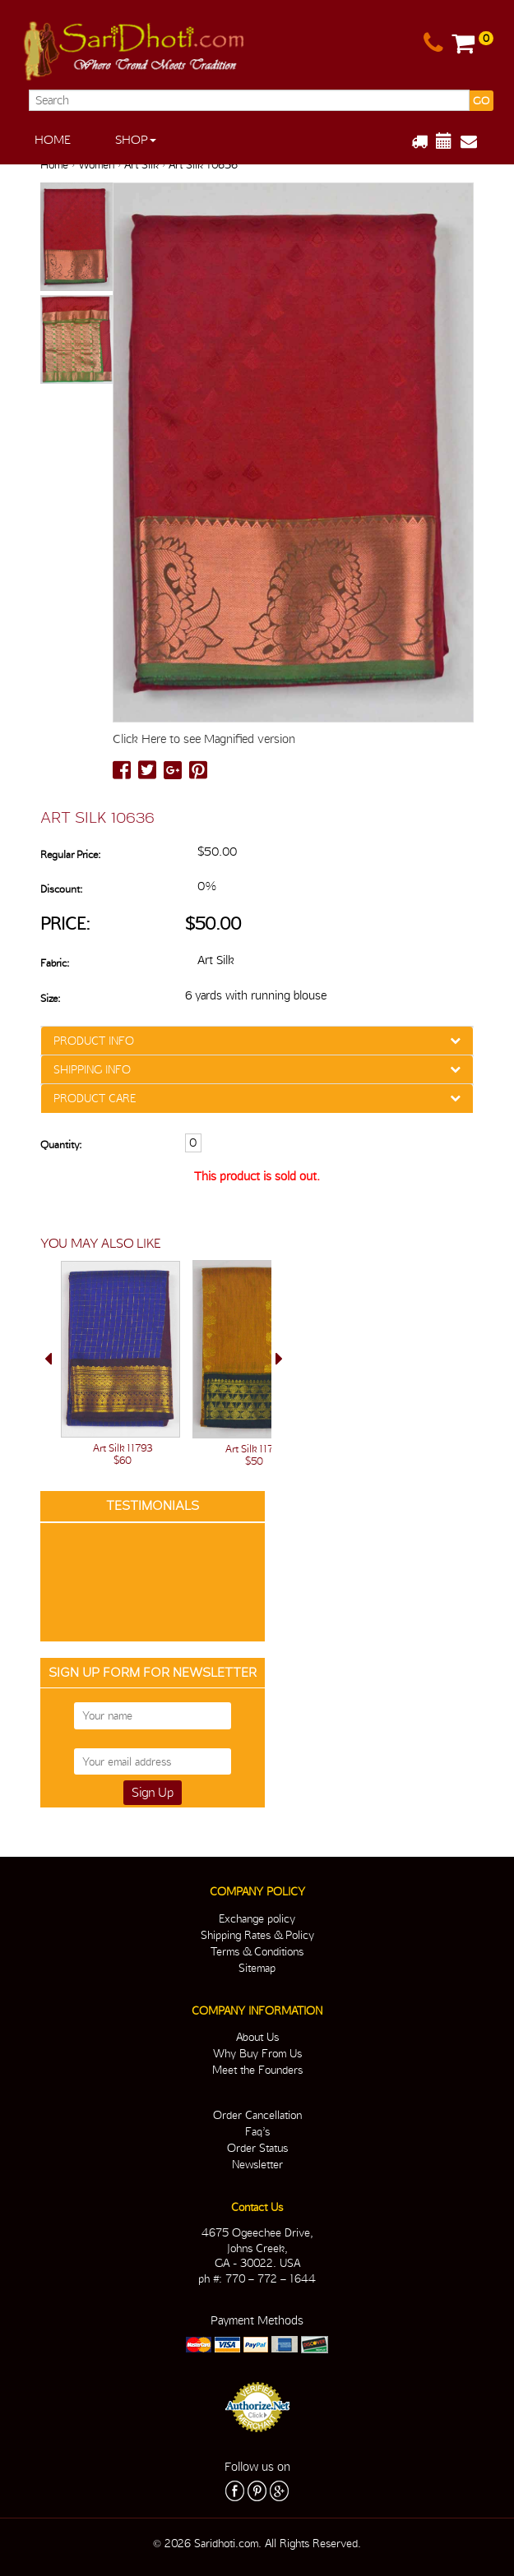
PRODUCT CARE (94, 1098)
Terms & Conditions (257, 1951)
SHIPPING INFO (92, 1069)
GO (481, 101)
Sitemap (257, 1967)
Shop (135, 139)
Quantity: (60, 1144)
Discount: (61, 889)
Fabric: (54, 963)
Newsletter (257, 2164)
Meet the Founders (257, 2069)
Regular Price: (70, 854)
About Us (257, 2036)
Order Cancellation (257, 2114)
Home (53, 139)
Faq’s (257, 2131)
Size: (50, 998)
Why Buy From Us (257, 2053)
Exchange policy (257, 1918)
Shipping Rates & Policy (257, 1934)
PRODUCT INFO (93, 1040)
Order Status (257, 2147)
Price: (65, 923)
